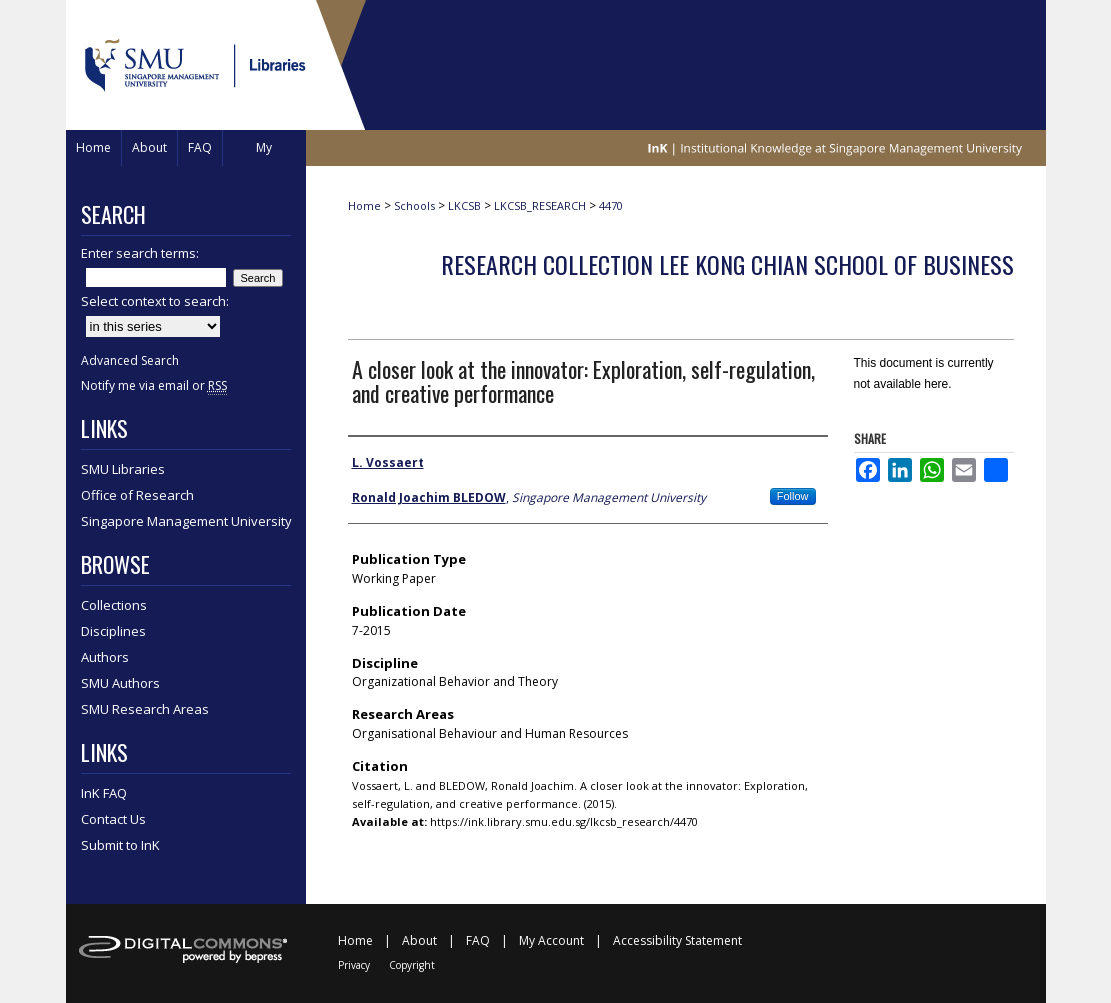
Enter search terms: (140, 253)
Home (364, 205)
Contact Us (113, 819)
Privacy (354, 965)
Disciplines (113, 631)
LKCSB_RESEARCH (540, 205)
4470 (611, 205)
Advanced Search (130, 360)
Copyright (412, 965)
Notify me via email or (154, 385)
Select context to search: (155, 301)
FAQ (478, 940)
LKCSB (464, 205)
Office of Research (137, 495)
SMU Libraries (123, 469)
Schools (414, 205)
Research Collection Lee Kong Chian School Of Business (727, 264)
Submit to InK (120, 845)
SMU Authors (120, 683)
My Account (551, 940)
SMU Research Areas (145, 709)
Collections (114, 605)
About (419, 940)
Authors (105, 657)
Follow (793, 496)
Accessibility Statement (677, 940)
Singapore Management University (186, 521)
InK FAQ (104, 793)
